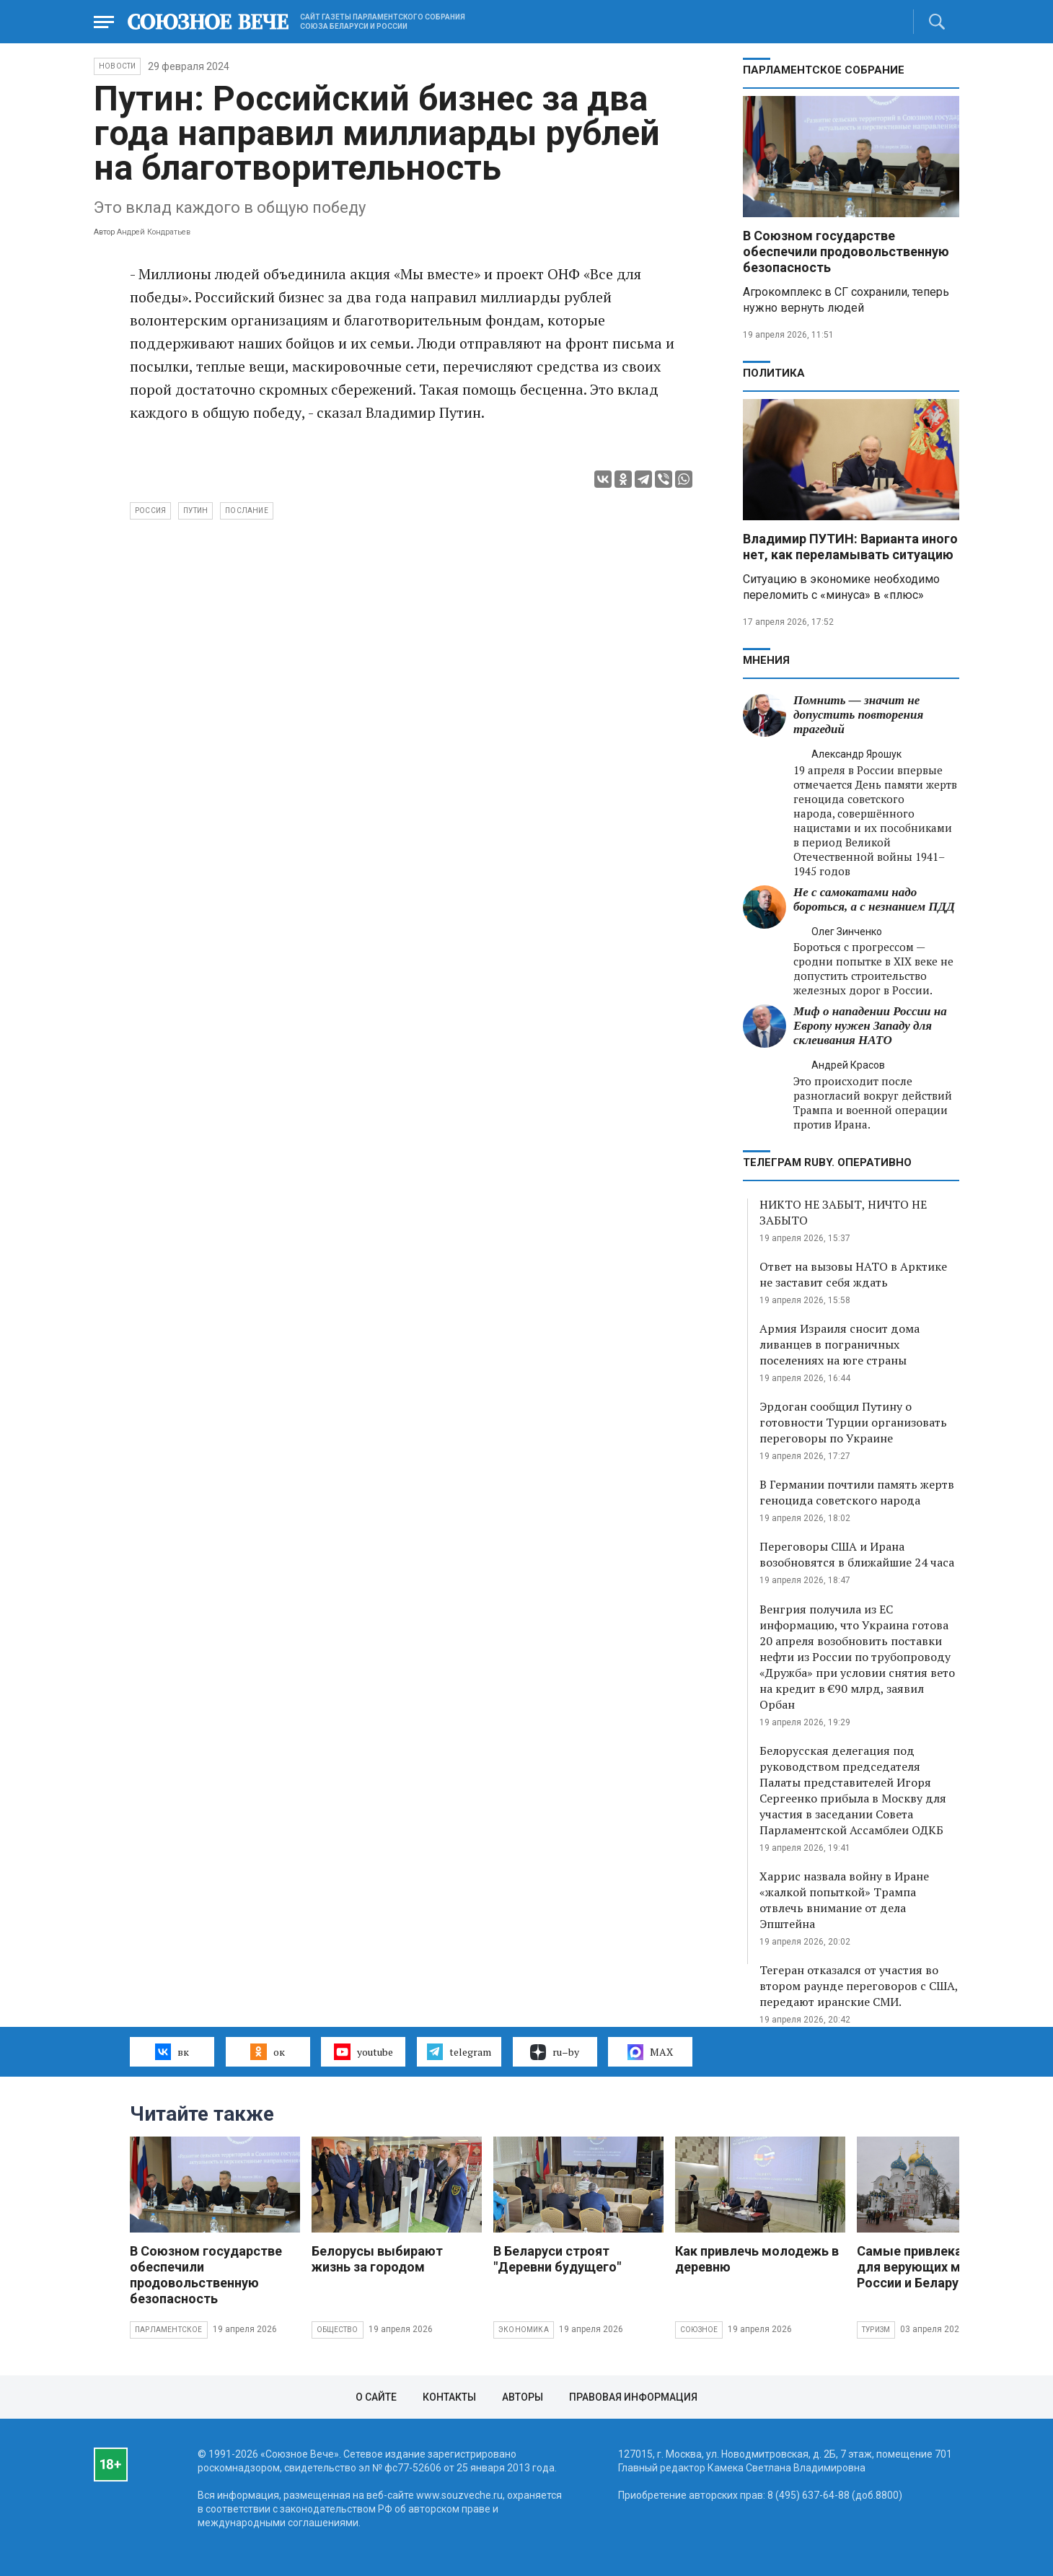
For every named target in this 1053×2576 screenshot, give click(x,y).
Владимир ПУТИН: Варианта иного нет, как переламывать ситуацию (850, 546)
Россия (150, 510)
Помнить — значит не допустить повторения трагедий (858, 714)
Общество (337, 2330)
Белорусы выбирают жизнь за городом (377, 2258)
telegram (459, 2051)
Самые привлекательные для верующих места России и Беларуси (936, 2266)
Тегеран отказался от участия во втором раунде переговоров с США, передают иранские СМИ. (858, 1986)
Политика (774, 373)
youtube (363, 2051)
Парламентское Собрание (823, 69)
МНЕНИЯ (766, 660)
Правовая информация (633, 2397)
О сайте (376, 2397)
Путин (195, 510)
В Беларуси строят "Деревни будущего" (557, 2258)
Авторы (522, 2397)
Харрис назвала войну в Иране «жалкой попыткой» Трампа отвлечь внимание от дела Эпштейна (844, 1900)
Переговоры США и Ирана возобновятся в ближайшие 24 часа (856, 1554)
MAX (650, 2052)
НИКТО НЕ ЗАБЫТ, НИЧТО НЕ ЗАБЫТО (843, 1212)
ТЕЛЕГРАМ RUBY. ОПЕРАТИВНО (827, 1162)
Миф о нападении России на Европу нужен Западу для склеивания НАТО (870, 1025)
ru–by (554, 2052)
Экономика (523, 2330)
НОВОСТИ (117, 66)
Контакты (449, 2397)
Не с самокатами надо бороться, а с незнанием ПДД (874, 899)
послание (246, 510)
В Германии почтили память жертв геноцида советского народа (856, 1492)
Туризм (876, 2330)
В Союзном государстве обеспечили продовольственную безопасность (846, 251)
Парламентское (169, 2330)
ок (267, 2051)
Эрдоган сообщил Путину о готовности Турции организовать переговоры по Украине (853, 1422)
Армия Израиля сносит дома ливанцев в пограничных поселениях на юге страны (839, 1344)
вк (172, 2051)
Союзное (699, 2330)
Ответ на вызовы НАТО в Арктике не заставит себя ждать (853, 1274)
